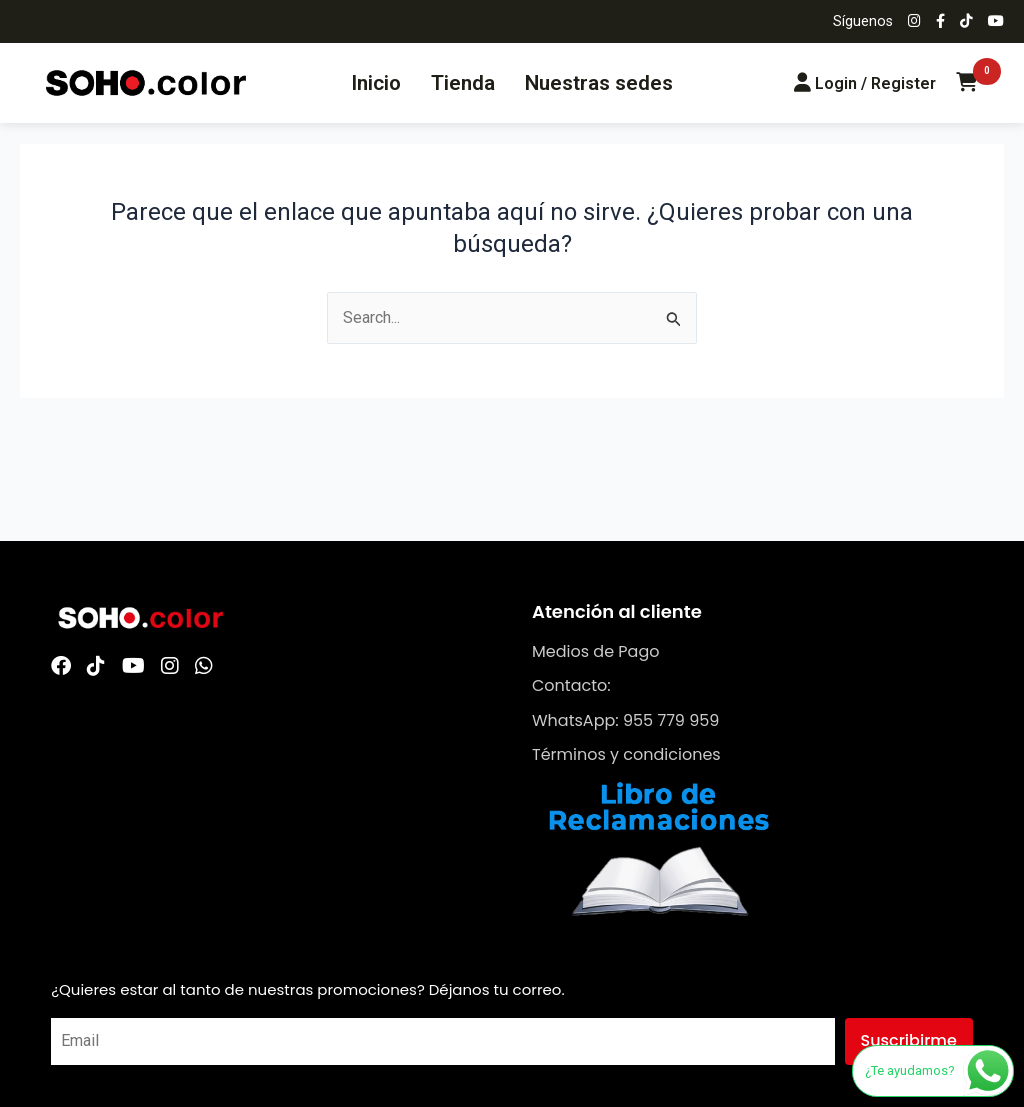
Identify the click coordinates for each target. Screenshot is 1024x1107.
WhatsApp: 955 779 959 (625, 720)
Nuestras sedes (599, 83)
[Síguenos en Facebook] (940, 22)
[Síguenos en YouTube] (996, 22)
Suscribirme (909, 1040)
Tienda (463, 83)
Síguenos (863, 21)
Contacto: (571, 685)
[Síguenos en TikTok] (966, 22)
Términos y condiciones (626, 754)
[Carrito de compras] (967, 83)
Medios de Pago (595, 651)
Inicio (376, 83)
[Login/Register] (865, 83)
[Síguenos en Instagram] (914, 22)
